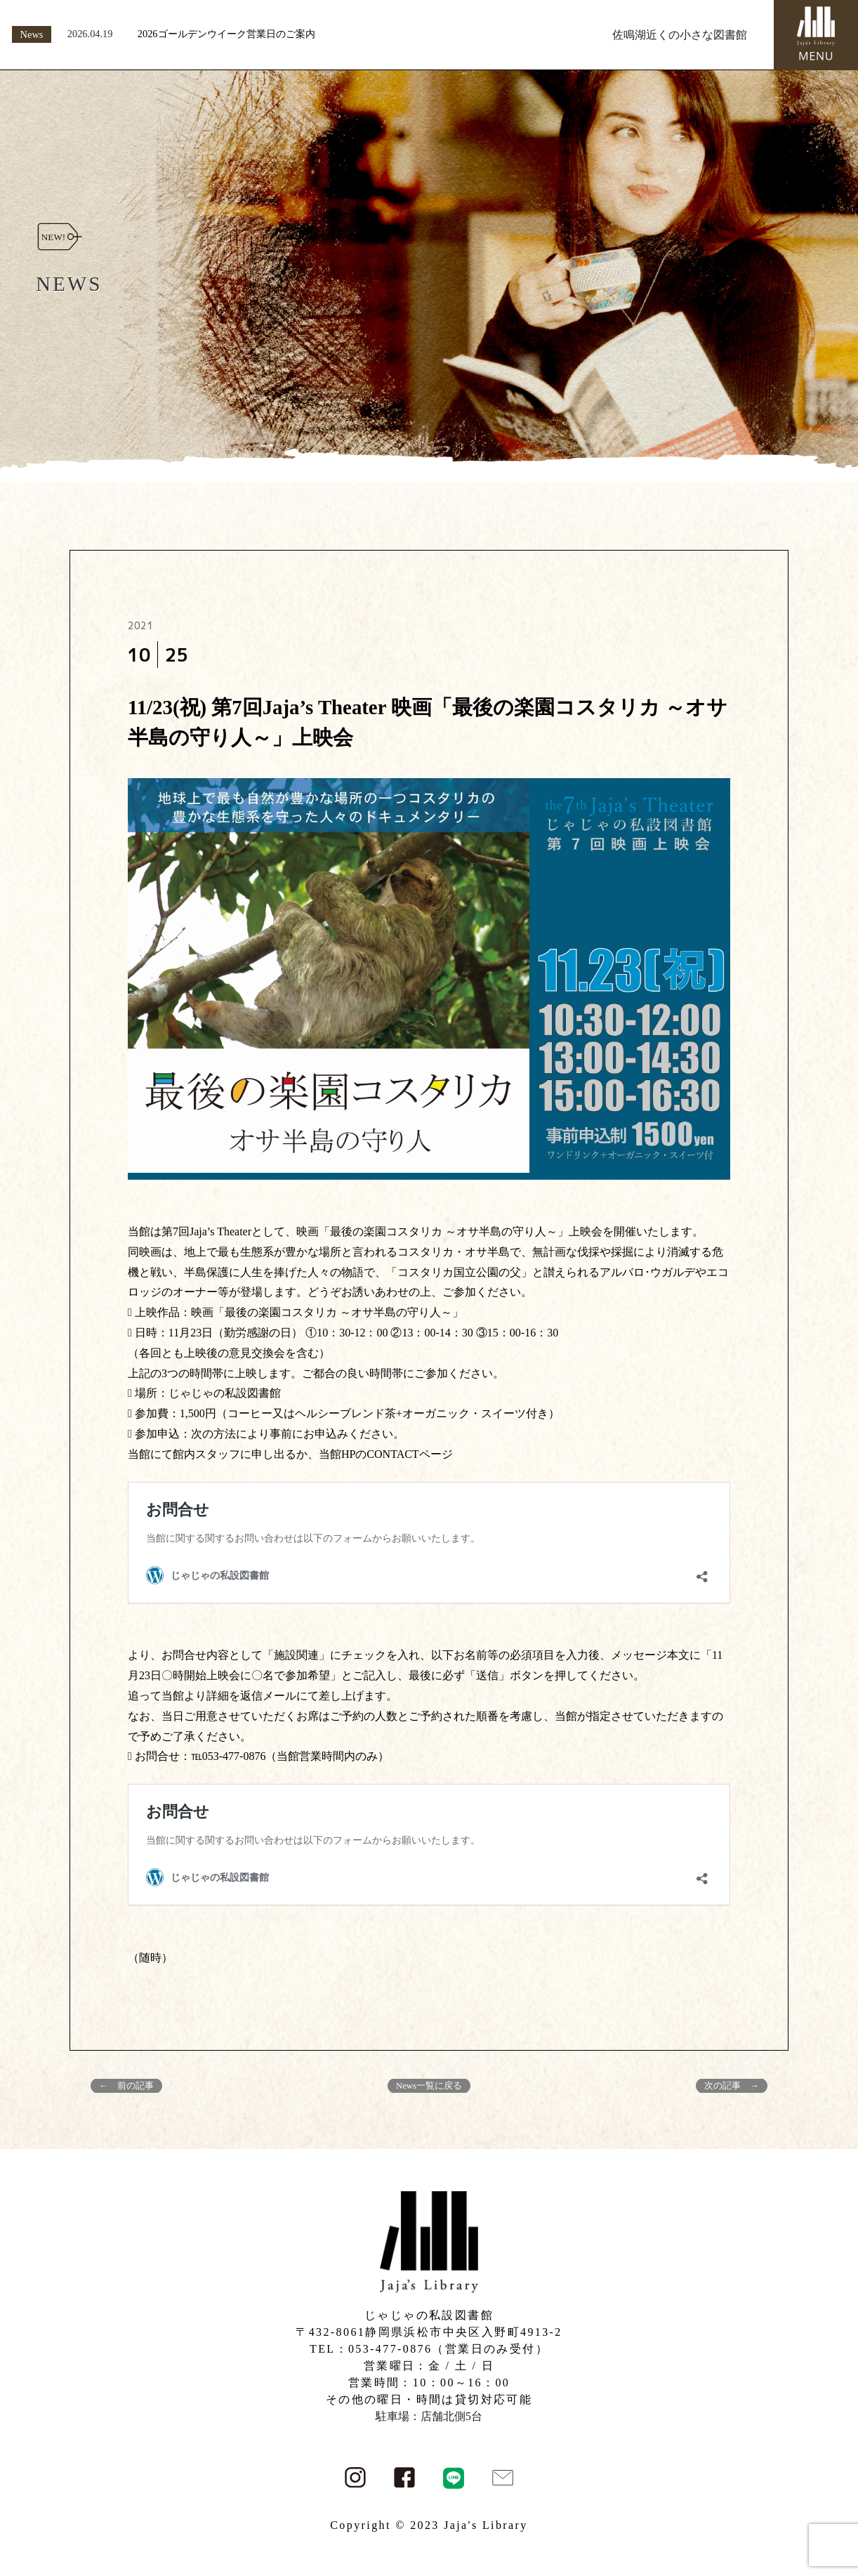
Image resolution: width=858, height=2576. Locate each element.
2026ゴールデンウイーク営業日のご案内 (226, 33)
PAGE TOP (827, 2486)
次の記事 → (731, 2086)
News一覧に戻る (429, 2086)
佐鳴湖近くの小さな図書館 (679, 35)
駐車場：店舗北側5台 (429, 2416)
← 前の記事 (126, 2086)
